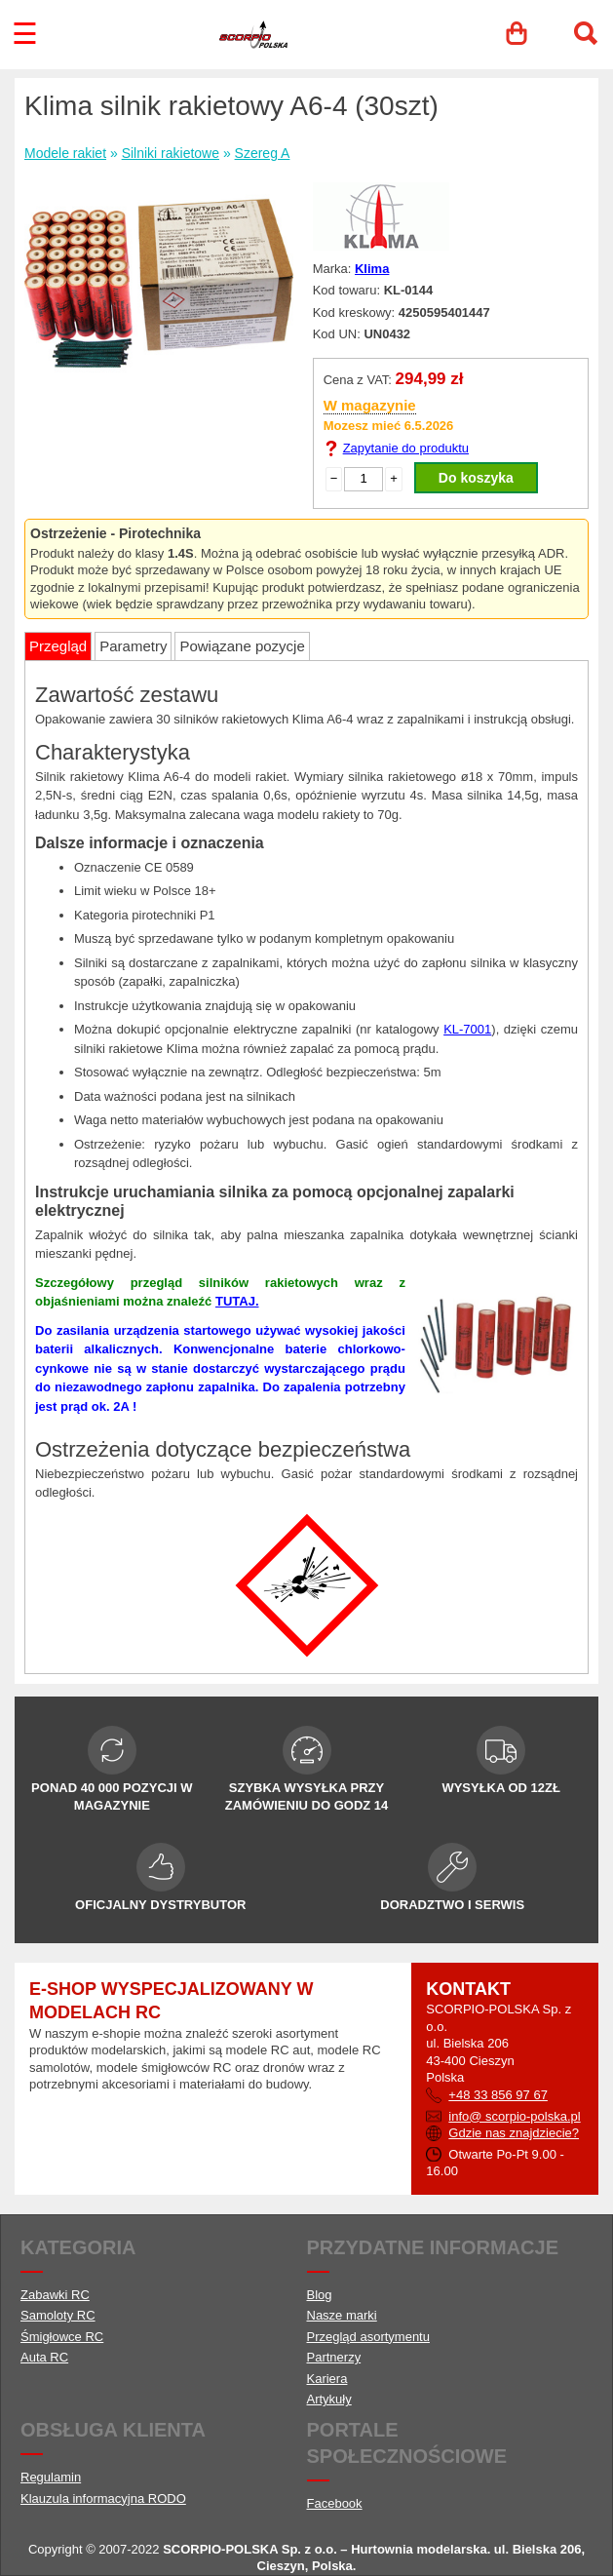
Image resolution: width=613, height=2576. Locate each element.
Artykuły (329, 2399)
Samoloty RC (58, 2315)
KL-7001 (467, 1029)
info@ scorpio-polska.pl (514, 2116)
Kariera (327, 2378)
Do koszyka (476, 478)
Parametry (133, 646)
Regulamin (50, 2477)
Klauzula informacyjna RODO (103, 2498)
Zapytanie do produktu (406, 448)
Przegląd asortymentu (368, 2336)
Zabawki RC (55, 2294)
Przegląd (58, 646)
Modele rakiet (65, 153)
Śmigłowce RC (61, 2336)
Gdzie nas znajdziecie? (513, 2133)
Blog (319, 2294)
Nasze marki (342, 2315)
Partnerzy (334, 2357)
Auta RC (44, 2357)
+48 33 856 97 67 (498, 2095)
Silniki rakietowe (170, 153)
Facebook (335, 2503)
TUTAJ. (237, 1301)
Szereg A (262, 153)
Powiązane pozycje (241, 646)
